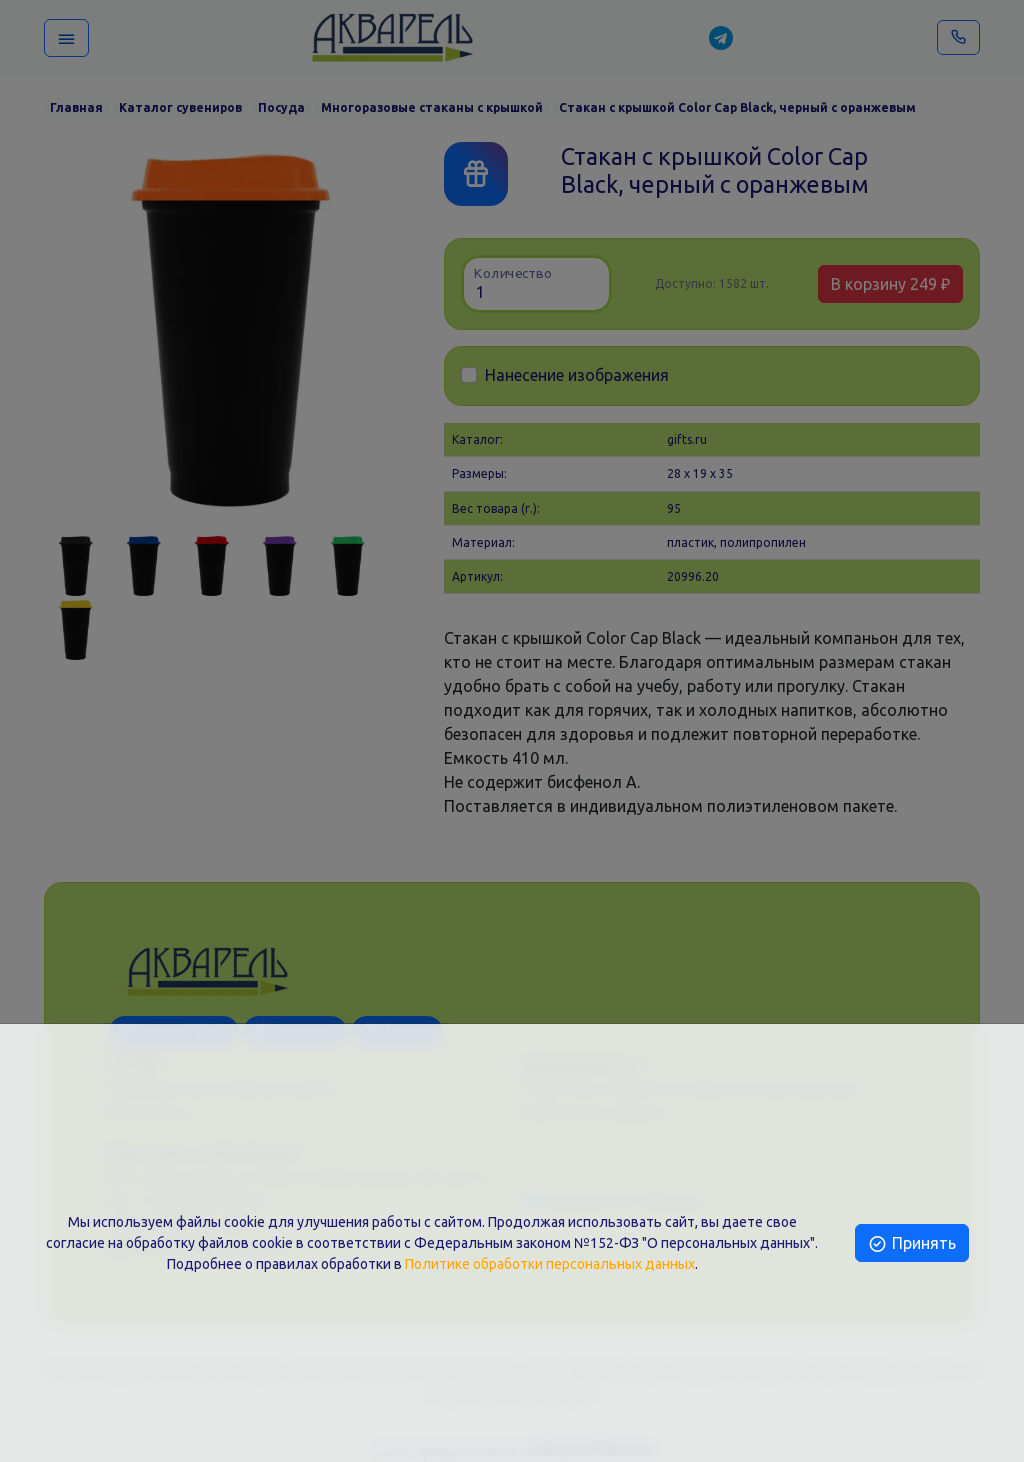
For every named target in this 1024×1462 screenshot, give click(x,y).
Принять (911, 1243)
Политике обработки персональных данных (550, 1264)
